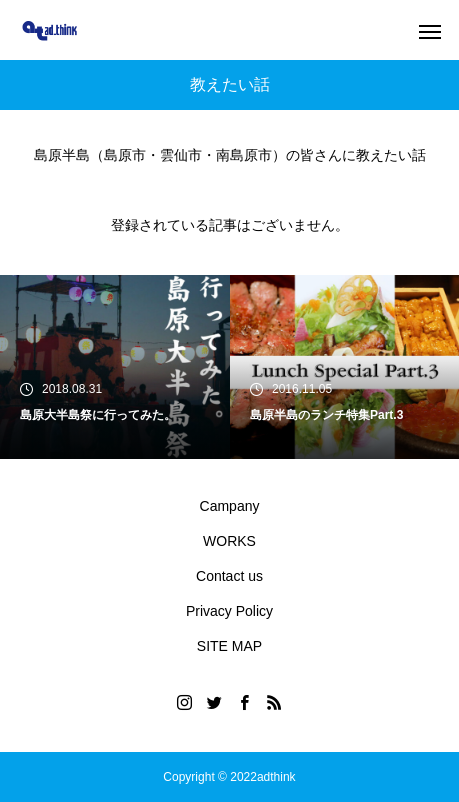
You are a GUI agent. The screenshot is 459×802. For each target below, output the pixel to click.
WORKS (229, 541)
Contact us (229, 576)
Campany (230, 506)
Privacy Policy (229, 611)
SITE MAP (229, 646)
